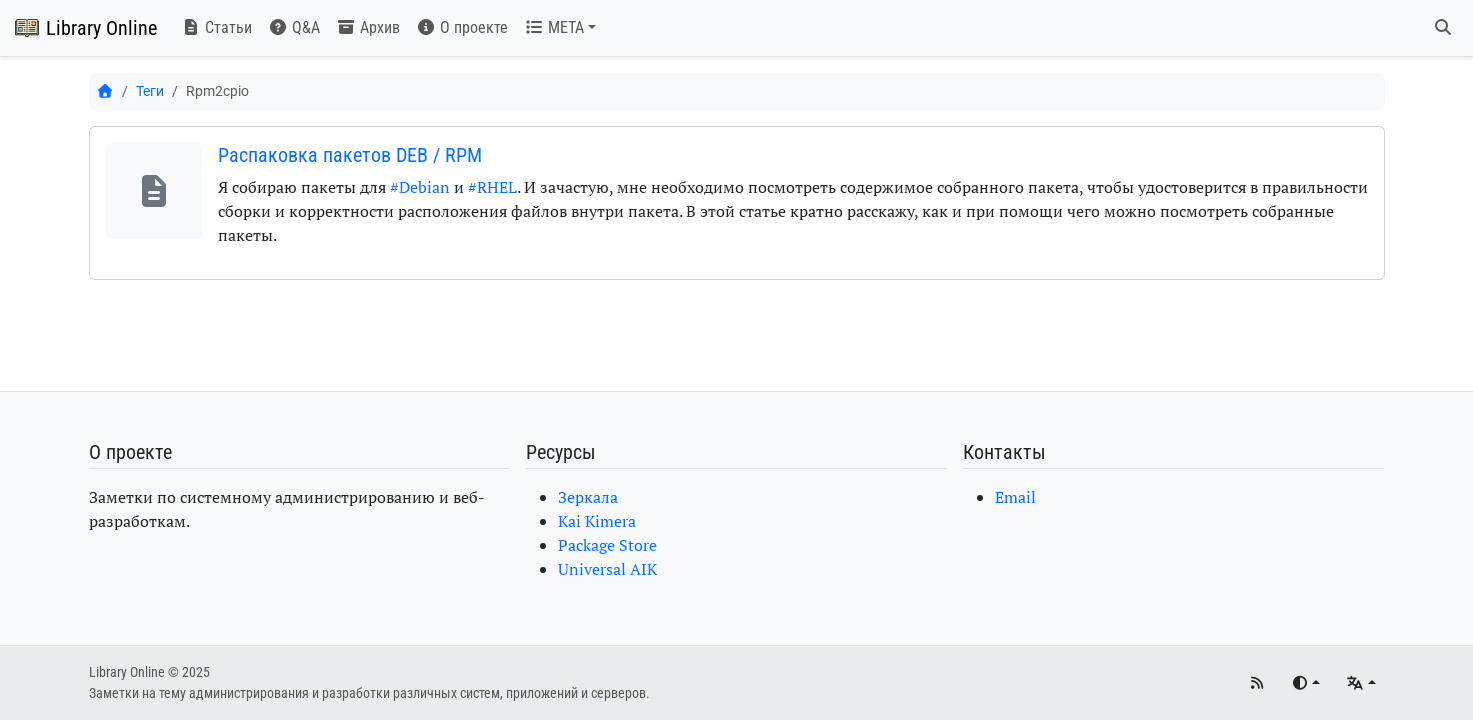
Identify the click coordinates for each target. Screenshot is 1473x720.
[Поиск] (1443, 28)
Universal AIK (607, 569)
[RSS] (1257, 683)
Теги (150, 91)
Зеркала (588, 497)
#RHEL (492, 187)
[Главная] (106, 91)
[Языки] (1360, 683)
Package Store (607, 545)
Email (1015, 497)
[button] (560, 28)
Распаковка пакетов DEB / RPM (350, 155)
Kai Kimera (597, 521)
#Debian (420, 187)
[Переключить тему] (1305, 683)
